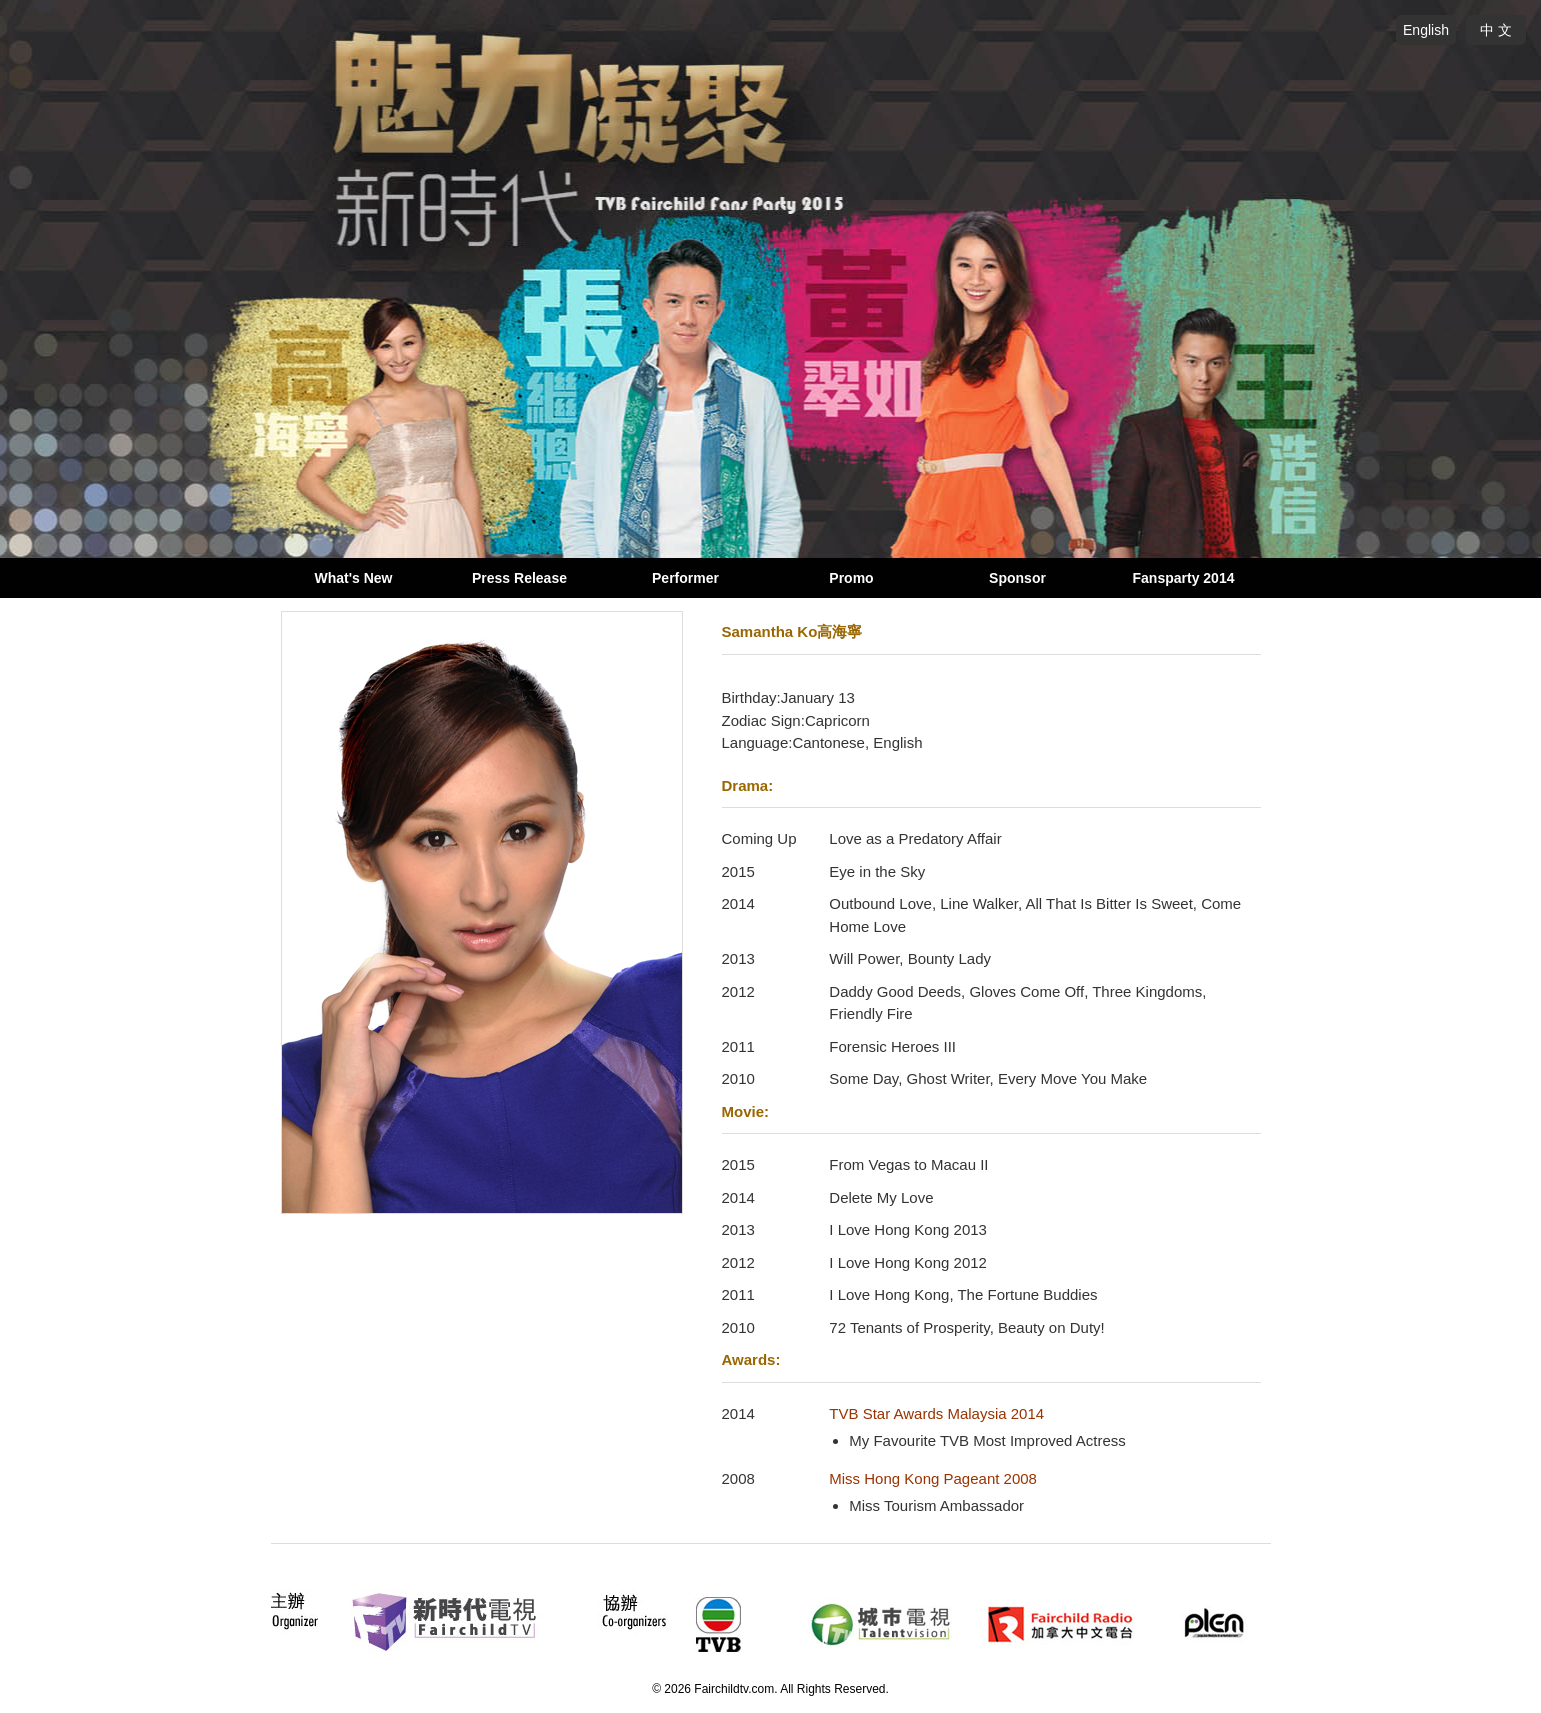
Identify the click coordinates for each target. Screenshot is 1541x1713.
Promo (851, 578)
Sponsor (1017, 578)
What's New (353, 578)
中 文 (1496, 30)
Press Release (519, 578)
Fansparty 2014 (1184, 578)
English (1426, 30)
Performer (685, 578)
